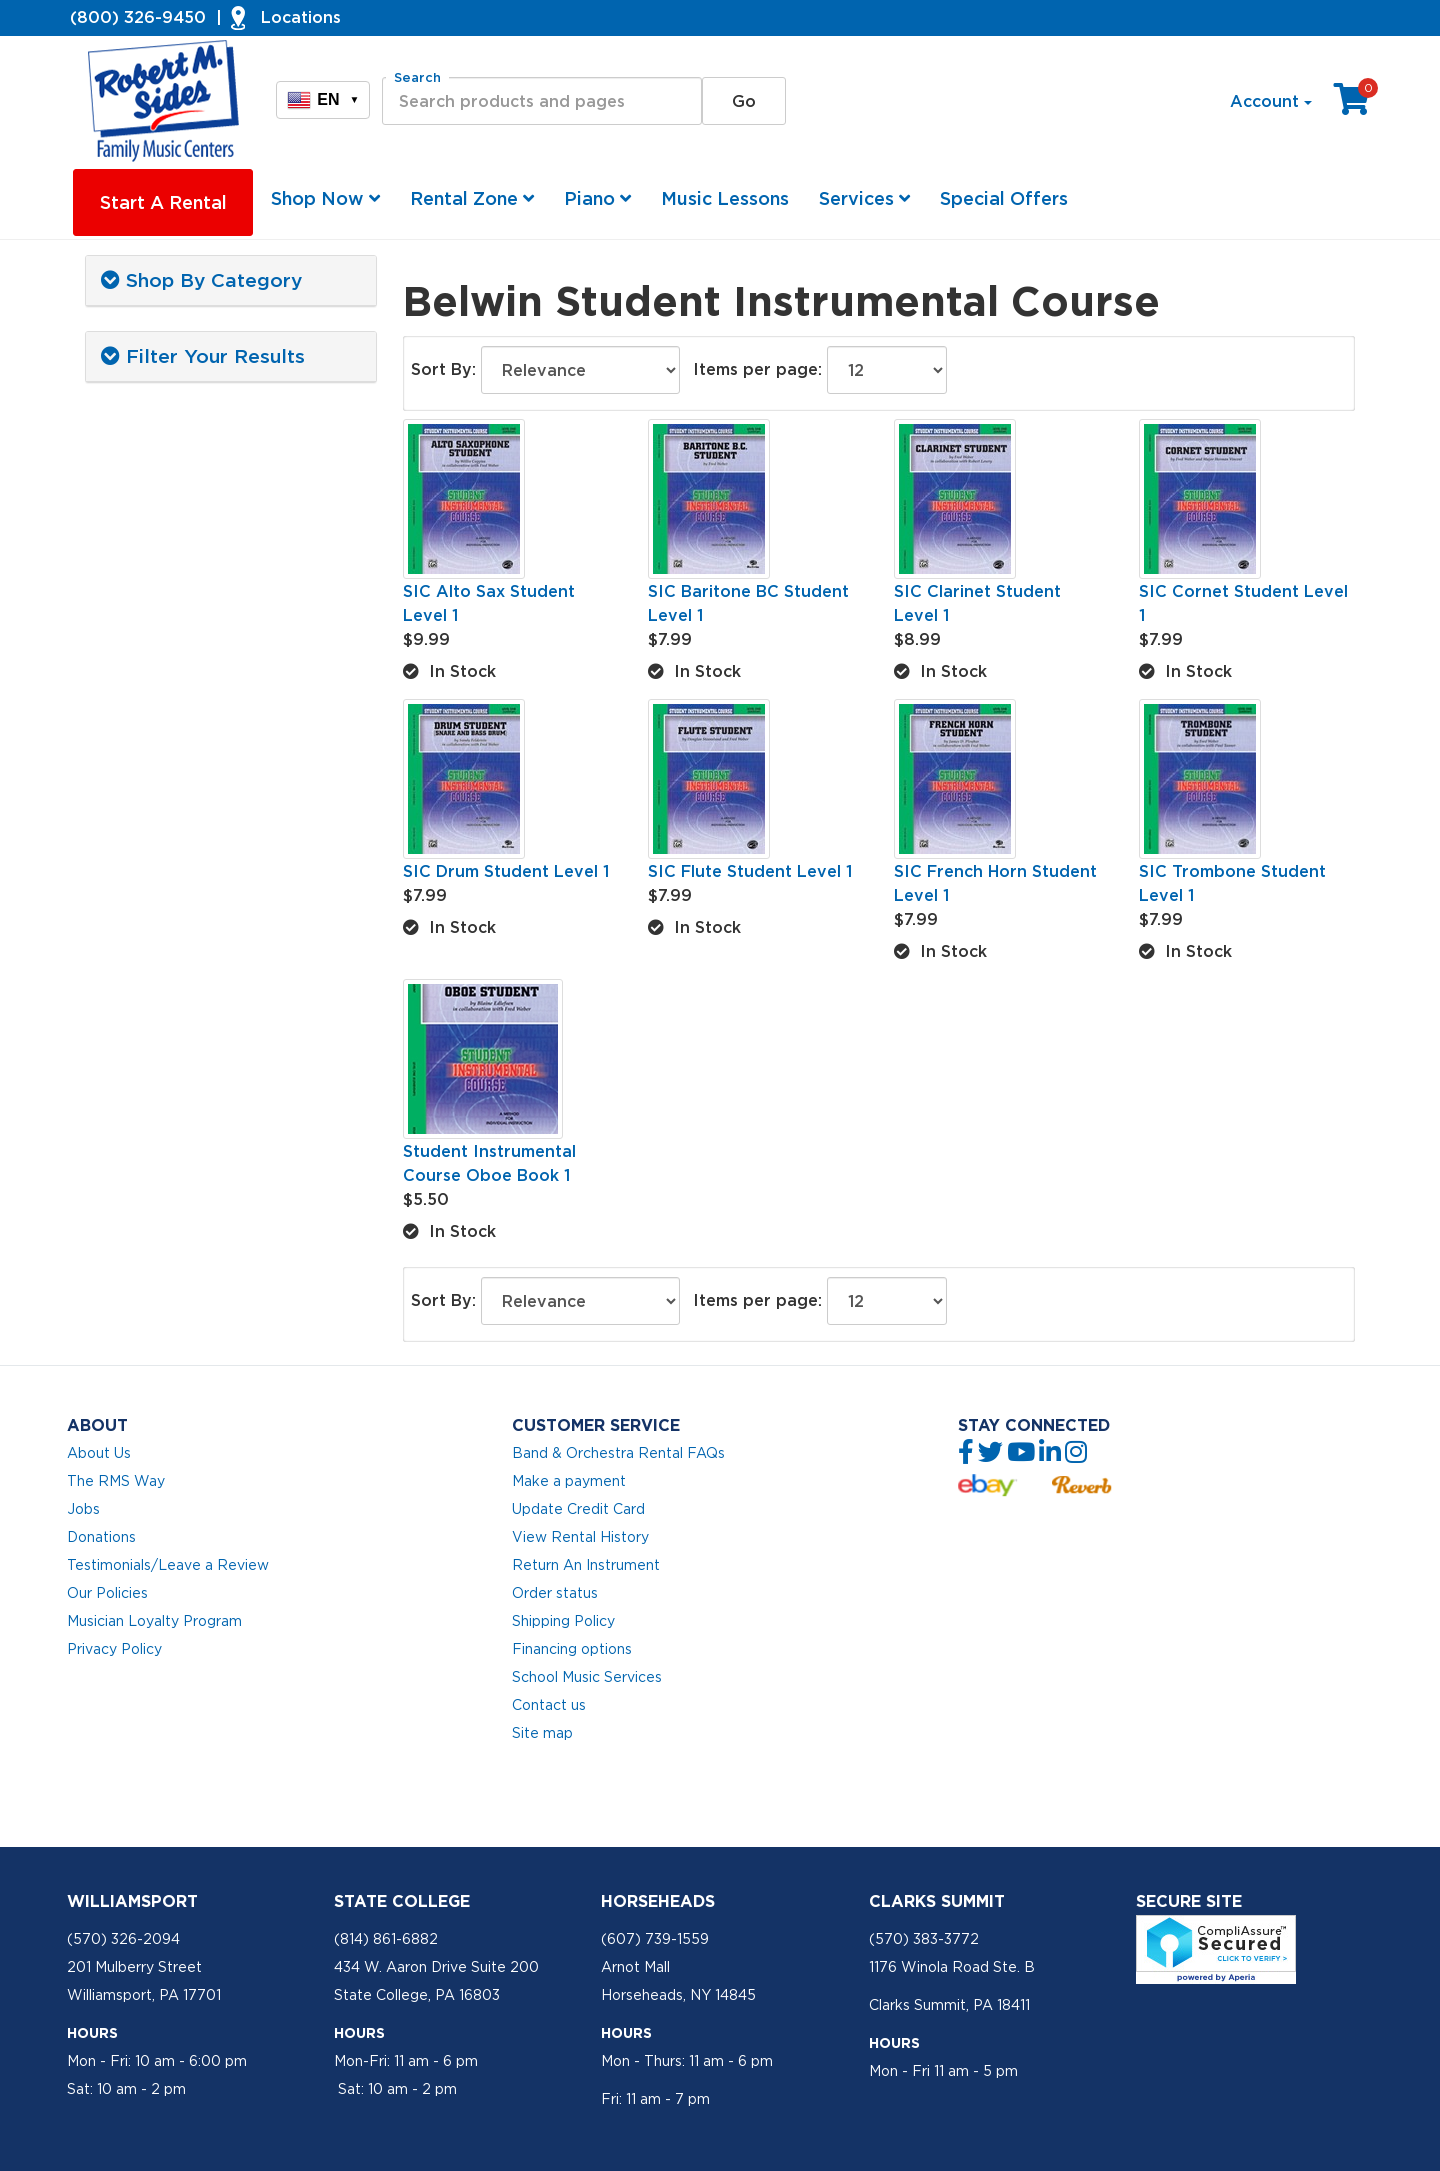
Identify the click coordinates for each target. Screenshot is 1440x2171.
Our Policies (107, 1593)
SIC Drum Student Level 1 (506, 871)
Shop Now (325, 198)
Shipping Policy (563, 1621)
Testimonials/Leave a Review (168, 1565)
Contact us (549, 1705)
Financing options (572, 1649)
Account (1271, 101)
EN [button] (323, 100)
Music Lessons (725, 198)
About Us (99, 1453)
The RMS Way (116, 1481)
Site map (542, 1733)
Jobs (83, 1509)
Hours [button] (92, 2033)
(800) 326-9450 (138, 17)
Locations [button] (301, 17)
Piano (597, 198)
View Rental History (580, 1537)
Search (417, 77)
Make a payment (569, 1481)
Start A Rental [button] (163, 202)
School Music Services (587, 1677)
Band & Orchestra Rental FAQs (618, 1453)
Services (864, 198)
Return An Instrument (586, 1565)
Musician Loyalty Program (154, 1621)
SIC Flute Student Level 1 (750, 871)
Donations (101, 1537)
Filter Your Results (203, 356)
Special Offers (1004, 198)
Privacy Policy (114, 1649)
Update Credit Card (578, 1509)
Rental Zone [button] (472, 198)
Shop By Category (201, 280)
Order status (555, 1593)
